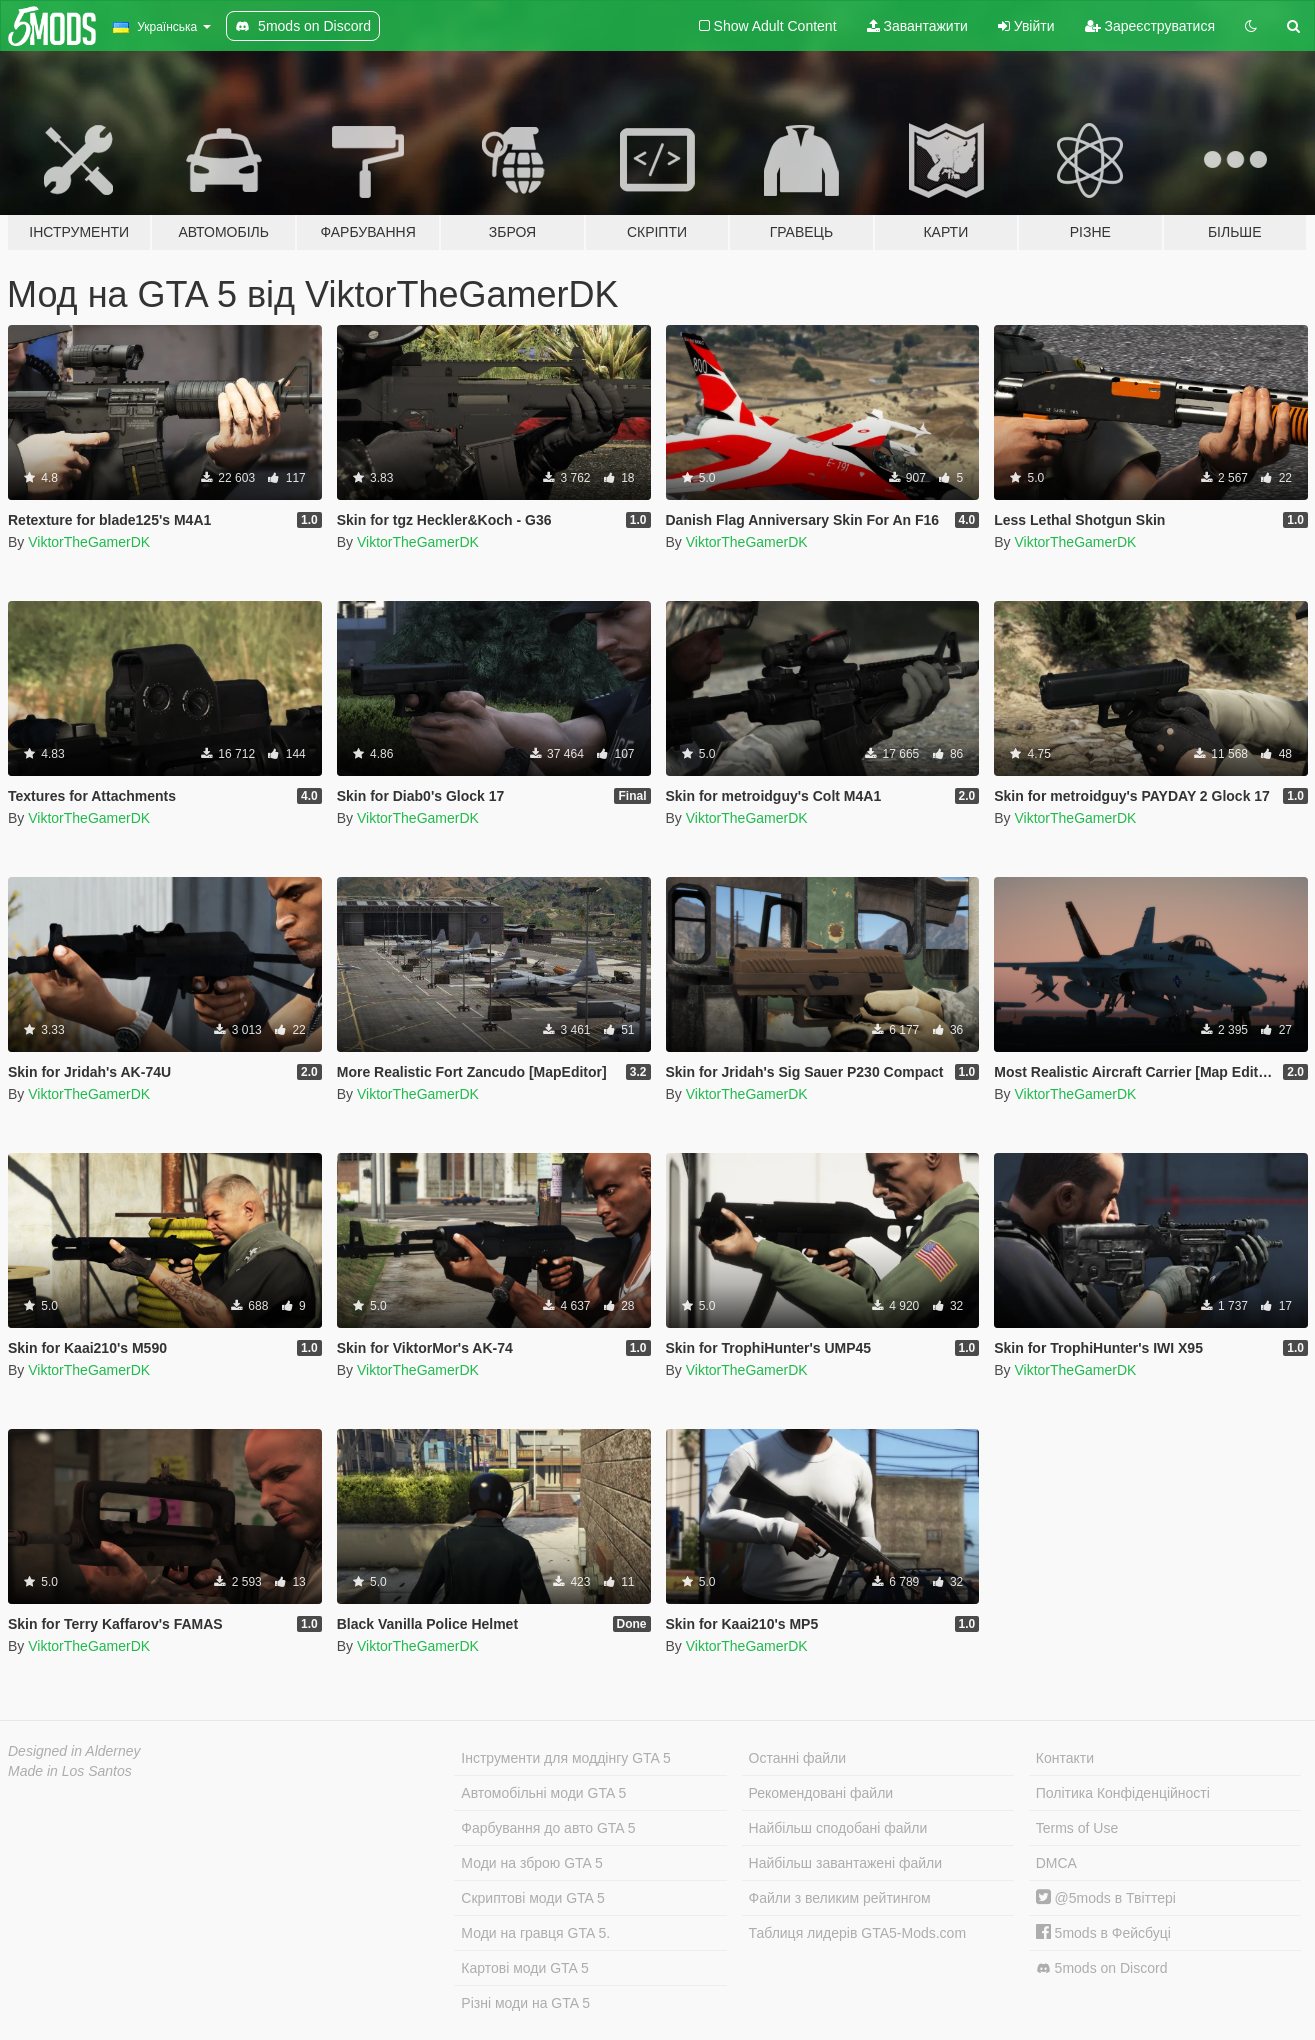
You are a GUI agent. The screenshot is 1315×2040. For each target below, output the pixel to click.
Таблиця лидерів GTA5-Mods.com (858, 1933)
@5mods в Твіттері (1106, 1898)
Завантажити (917, 26)
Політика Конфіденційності (1123, 1793)
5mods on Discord (1102, 1968)
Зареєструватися (1150, 26)
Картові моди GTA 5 (525, 1968)
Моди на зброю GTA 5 (531, 1863)
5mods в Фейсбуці (1103, 1933)
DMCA (1056, 1863)
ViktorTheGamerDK (89, 542)
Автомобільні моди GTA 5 (543, 1793)
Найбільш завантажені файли (845, 1863)
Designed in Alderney (74, 1751)
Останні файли (798, 1758)
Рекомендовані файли (821, 1793)
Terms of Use (1077, 1828)
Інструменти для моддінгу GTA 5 (566, 1758)
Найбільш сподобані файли (838, 1828)
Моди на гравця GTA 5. (535, 1933)
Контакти (1065, 1758)
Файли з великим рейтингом (840, 1898)
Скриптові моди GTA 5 (533, 1898)
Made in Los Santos (70, 1771)
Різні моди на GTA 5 (525, 2003)
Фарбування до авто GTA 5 (548, 1828)
